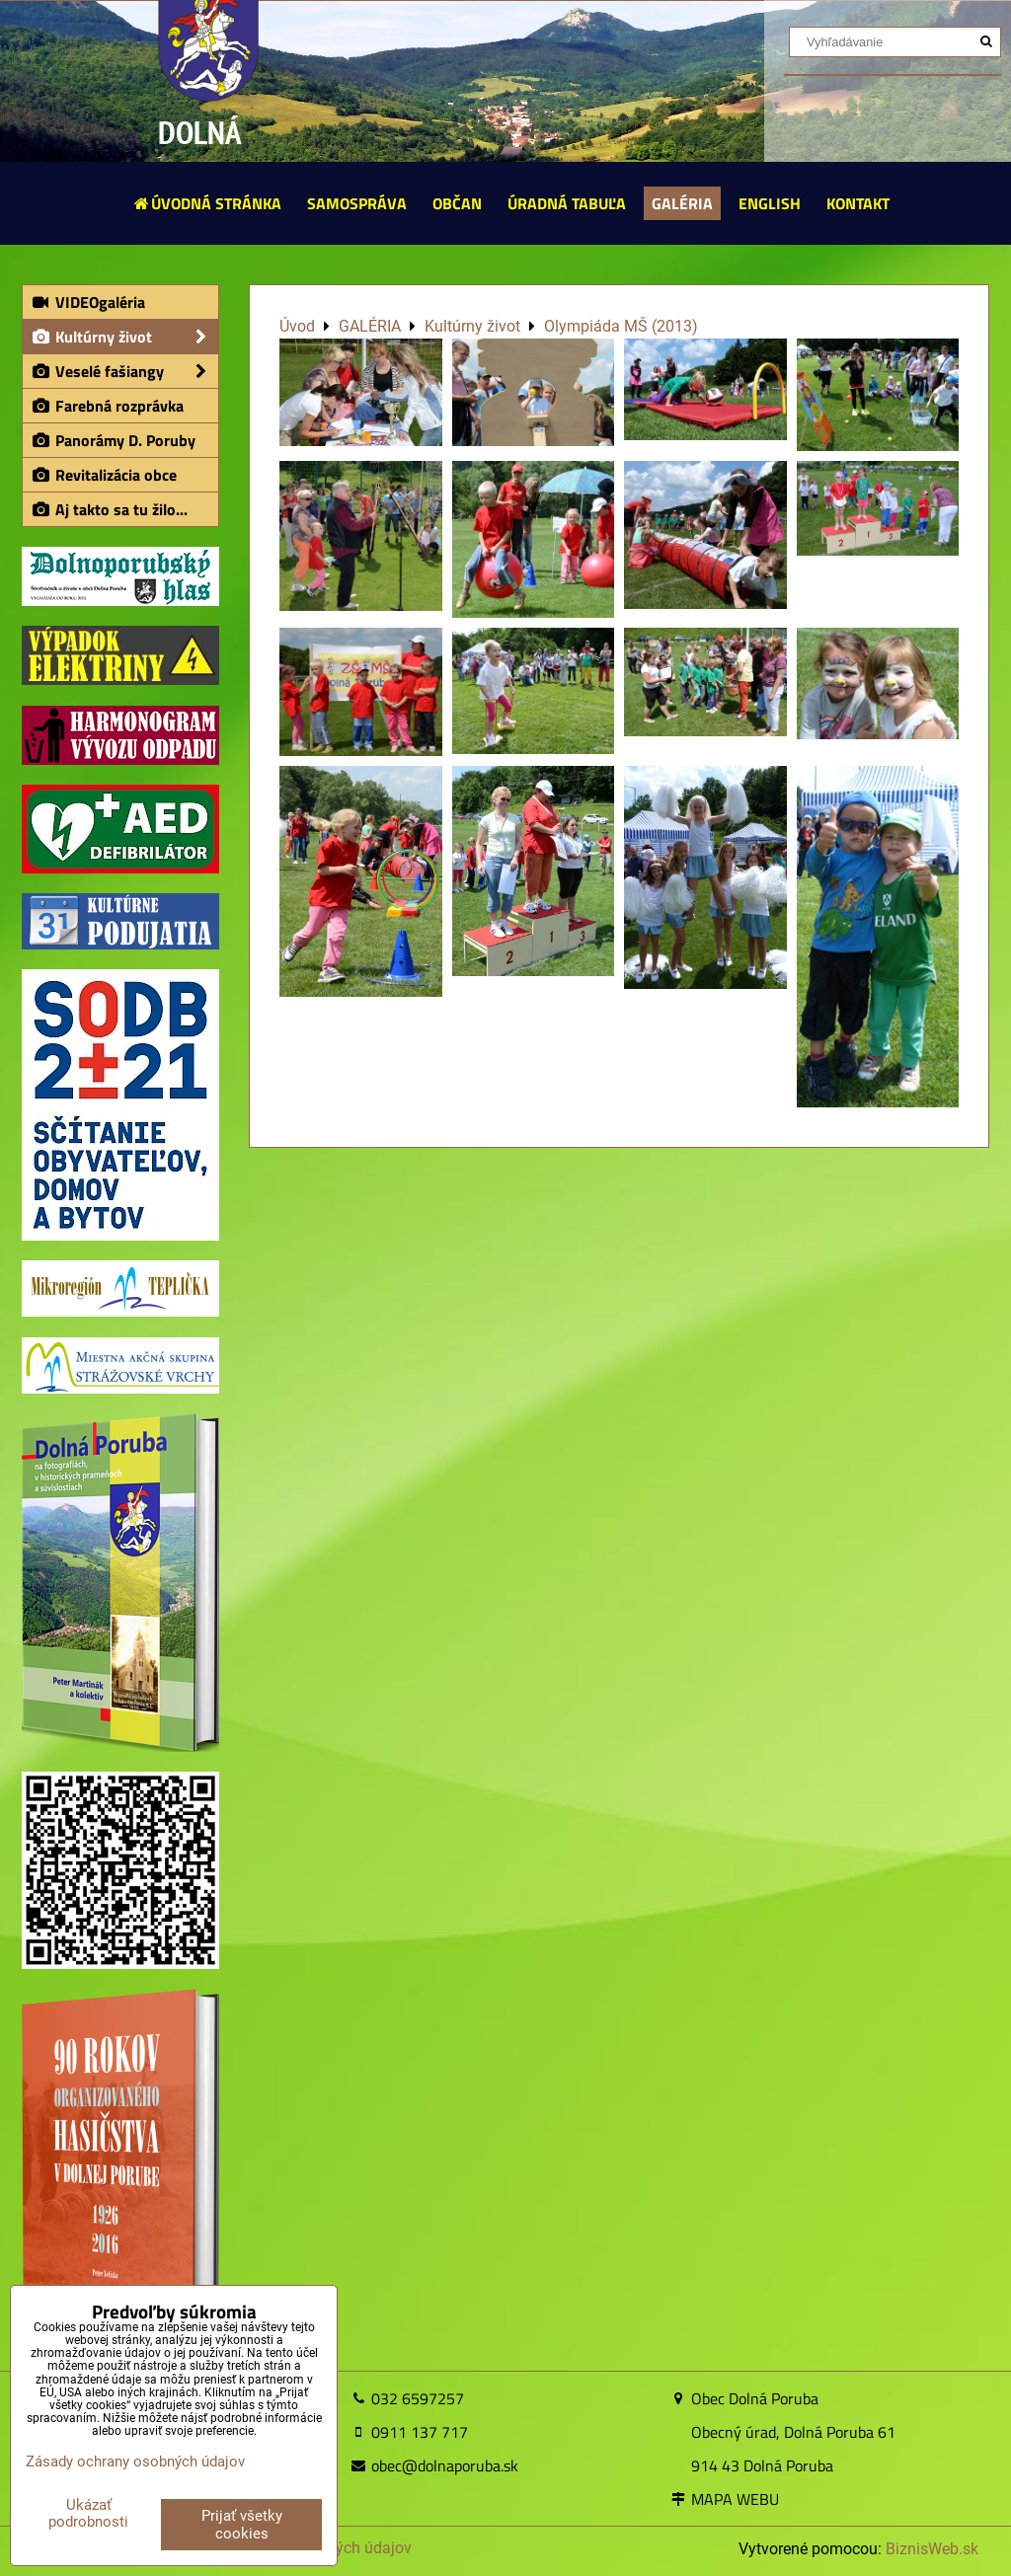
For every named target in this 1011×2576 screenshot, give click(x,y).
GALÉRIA (682, 203)
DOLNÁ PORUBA (208, 156)
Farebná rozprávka (107, 405)
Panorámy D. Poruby (113, 440)
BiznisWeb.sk (932, 2548)
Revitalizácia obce (104, 475)
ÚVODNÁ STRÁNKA (206, 203)
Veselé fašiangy (124, 371)
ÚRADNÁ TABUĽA (566, 203)
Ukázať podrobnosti (88, 2513)
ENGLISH (770, 203)
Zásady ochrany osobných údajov (135, 2461)
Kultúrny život (124, 336)
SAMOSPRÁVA (357, 203)
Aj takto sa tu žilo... (109, 509)
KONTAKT (858, 203)
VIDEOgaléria (88, 302)
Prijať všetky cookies (241, 2524)
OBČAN (457, 203)
